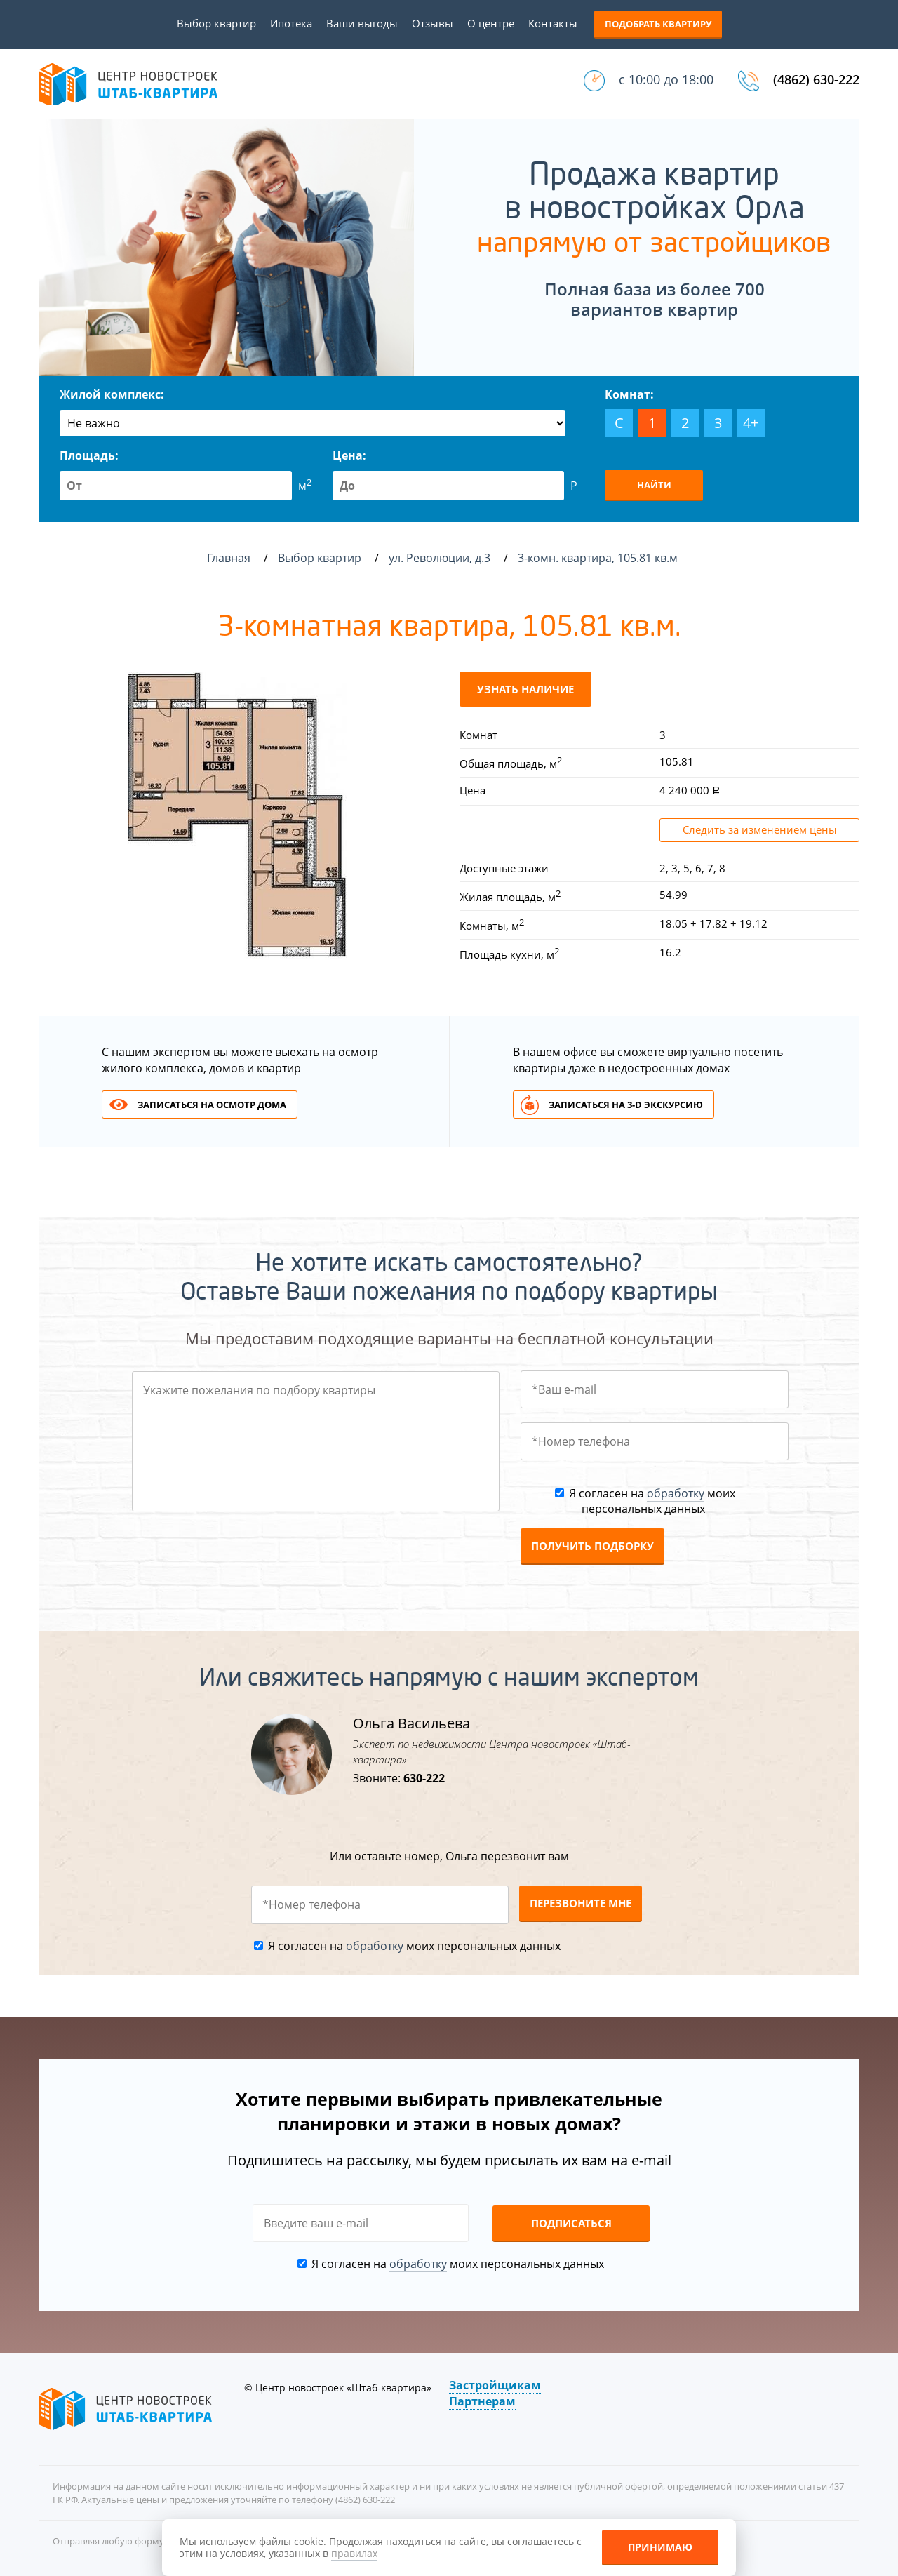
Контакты (552, 23)
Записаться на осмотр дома (212, 1104)
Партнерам (482, 2401)
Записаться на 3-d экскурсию (626, 1104)
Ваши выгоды (362, 23)
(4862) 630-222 (816, 79)
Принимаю (660, 2547)
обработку (675, 1493)
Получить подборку (592, 1546)
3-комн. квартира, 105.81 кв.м (599, 558)
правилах (354, 2553)
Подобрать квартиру (658, 24)
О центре (490, 23)
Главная (228, 558)
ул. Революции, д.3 (441, 558)
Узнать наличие (525, 689)
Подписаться (571, 2223)
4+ (750, 422)
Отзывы (432, 23)
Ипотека (291, 23)
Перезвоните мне (580, 1903)
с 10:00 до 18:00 (666, 79)
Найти (654, 485)
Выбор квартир (216, 23)
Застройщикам (495, 2385)
